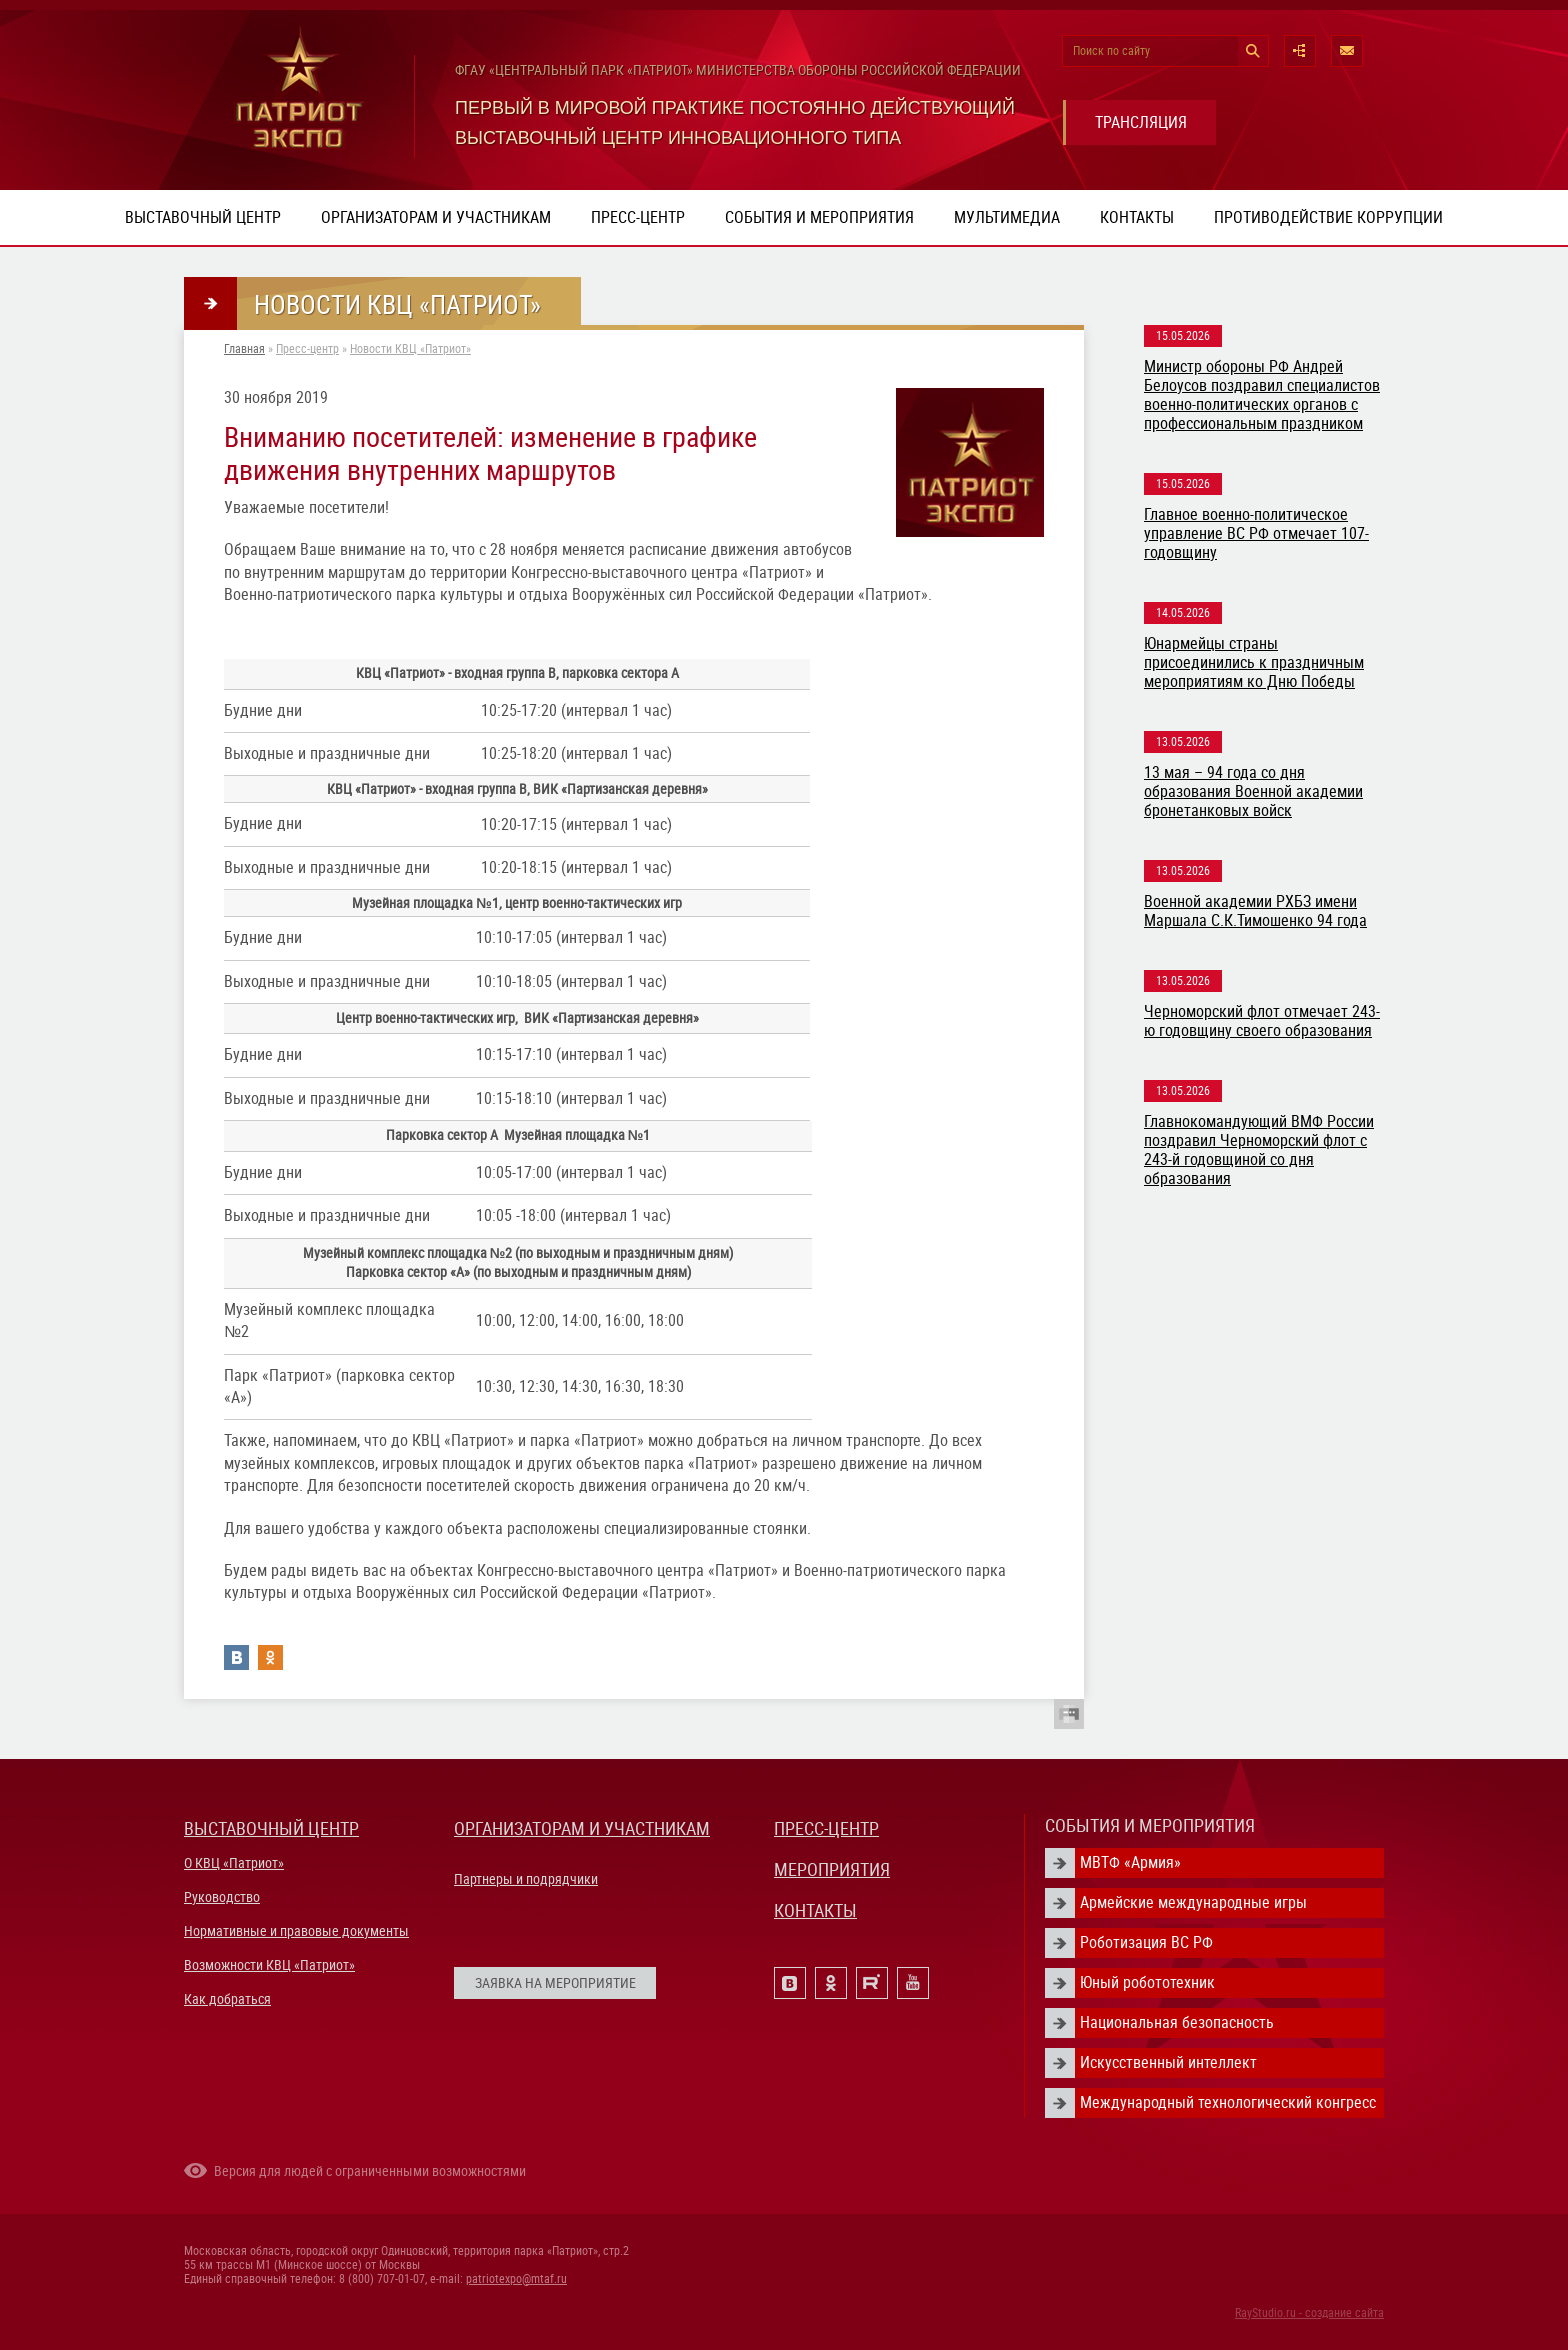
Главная (244, 349)
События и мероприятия (819, 217)
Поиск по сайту (1111, 51)
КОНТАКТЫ (815, 1910)
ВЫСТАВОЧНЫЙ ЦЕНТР (271, 1828)
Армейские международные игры (1193, 1902)
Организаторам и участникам (436, 217)
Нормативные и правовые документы (296, 1931)
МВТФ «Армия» (1130, 1862)
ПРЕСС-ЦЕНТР (826, 1828)
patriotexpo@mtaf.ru (516, 2279)
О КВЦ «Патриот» (234, 1863)
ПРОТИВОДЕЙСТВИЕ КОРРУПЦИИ (1328, 217)
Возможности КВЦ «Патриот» (269, 1965)
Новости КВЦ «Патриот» (410, 349)
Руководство (222, 1897)
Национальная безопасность (1177, 2022)
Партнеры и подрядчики (526, 1879)
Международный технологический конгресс (1228, 2102)
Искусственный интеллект (1168, 2062)
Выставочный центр (203, 217)
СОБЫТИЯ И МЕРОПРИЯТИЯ (1150, 1825)
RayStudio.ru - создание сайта (1309, 2313)
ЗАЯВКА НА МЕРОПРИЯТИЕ (555, 1983)
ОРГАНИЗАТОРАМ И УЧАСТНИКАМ (582, 1828)
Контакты (1137, 217)
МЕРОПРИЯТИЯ (832, 1869)
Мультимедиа (1007, 217)
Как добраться (227, 1999)
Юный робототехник (1147, 1982)
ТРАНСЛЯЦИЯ (1141, 122)
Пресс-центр (638, 217)
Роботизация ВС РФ (1146, 1942)
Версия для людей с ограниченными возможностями (370, 2171)
